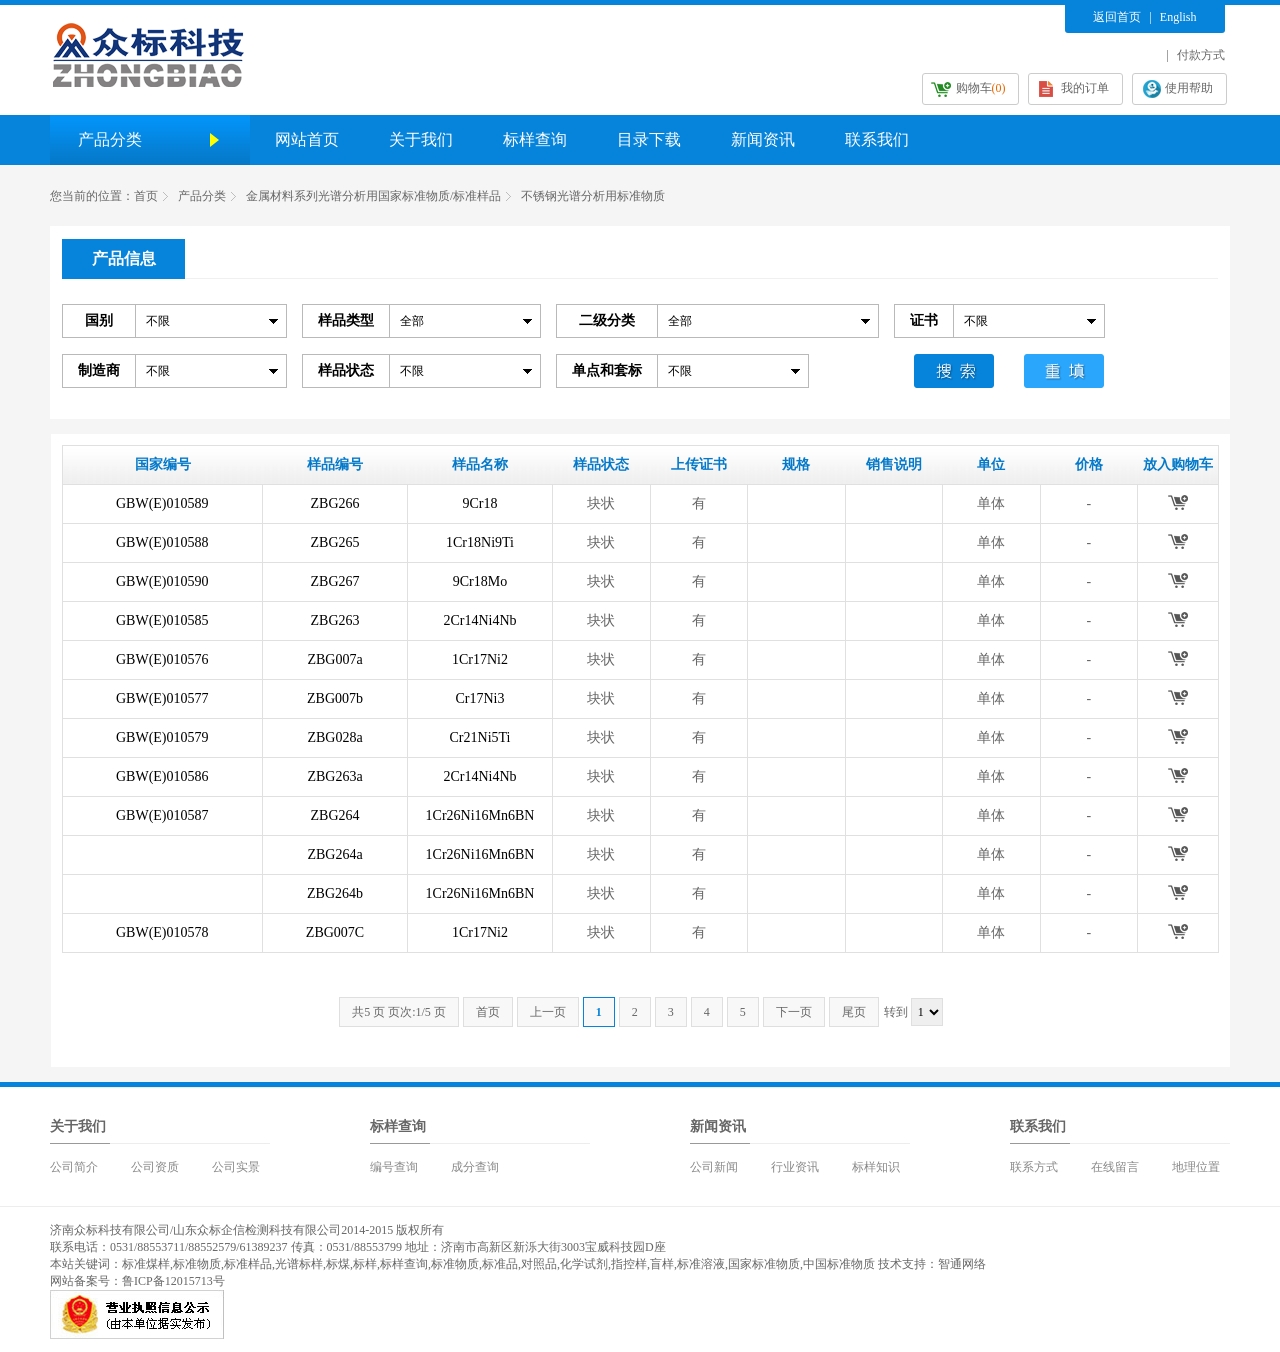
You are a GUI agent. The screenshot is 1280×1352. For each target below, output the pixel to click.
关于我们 (421, 139)
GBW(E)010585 (162, 620)
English (1178, 17)
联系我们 (877, 139)
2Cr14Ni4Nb (479, 620)
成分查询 (475, 1167)
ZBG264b (335, 893)
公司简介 (74, 1167)
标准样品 (248, 1264)
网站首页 (307, 139)
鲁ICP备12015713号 (173, 1281)
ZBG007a (334, 659)
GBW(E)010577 (162, 698)
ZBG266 (335, 503)
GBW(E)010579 (162, 737)
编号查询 (394, 1167)
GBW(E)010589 (162, 503)
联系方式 (1034, 1167)
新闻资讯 (763, 139)
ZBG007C (335, 932)
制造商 (99, 370)
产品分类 (202, 196)
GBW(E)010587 (162, 815)
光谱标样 (299, 1264)
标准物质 (197, 1264)
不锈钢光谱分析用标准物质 (593, 196)
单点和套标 (607, 370)
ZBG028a (334, 737)
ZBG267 (335, 581)
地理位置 (1196, 1167)
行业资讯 (795, 1167)
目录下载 (649, 139)
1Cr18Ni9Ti (480, 542)
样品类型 (346, 320)
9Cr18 (480, 503)
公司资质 (155, 1167)
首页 (146, 196)
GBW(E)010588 (162, 542)
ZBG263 (335, 620)
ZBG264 (335, 815)
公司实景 (236, 1167)
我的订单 (1085, 88)
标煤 (338, 1264)
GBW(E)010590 (162, 581)
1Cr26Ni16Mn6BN (480, 815)
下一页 (794, 1012)
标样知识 (876, 1167)
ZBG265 (335, 542)
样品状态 (346, 370)
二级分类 (607, 320)
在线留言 (1115, 1167)
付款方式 (1201, 55)
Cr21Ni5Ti (480, 737)
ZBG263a (334, 776)
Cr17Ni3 (480, 698)
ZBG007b (335, 698)
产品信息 (124, 258)
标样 (365, 1264)
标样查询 (535, 139)
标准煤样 (146, 1264)
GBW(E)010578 (162, 932)
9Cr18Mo (480, 581)
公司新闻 (714, 1167)
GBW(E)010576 (162, 659)
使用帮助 (1189, 88)
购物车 (981, 88)
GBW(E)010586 (162, 776)
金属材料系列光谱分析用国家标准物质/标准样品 (373, 196)
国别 (99, 320)
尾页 (854, 1012)
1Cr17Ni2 (480, 659)
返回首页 (1117, 17)
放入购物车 (1177, 502)
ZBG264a (334, 854)
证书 (924, 320)
